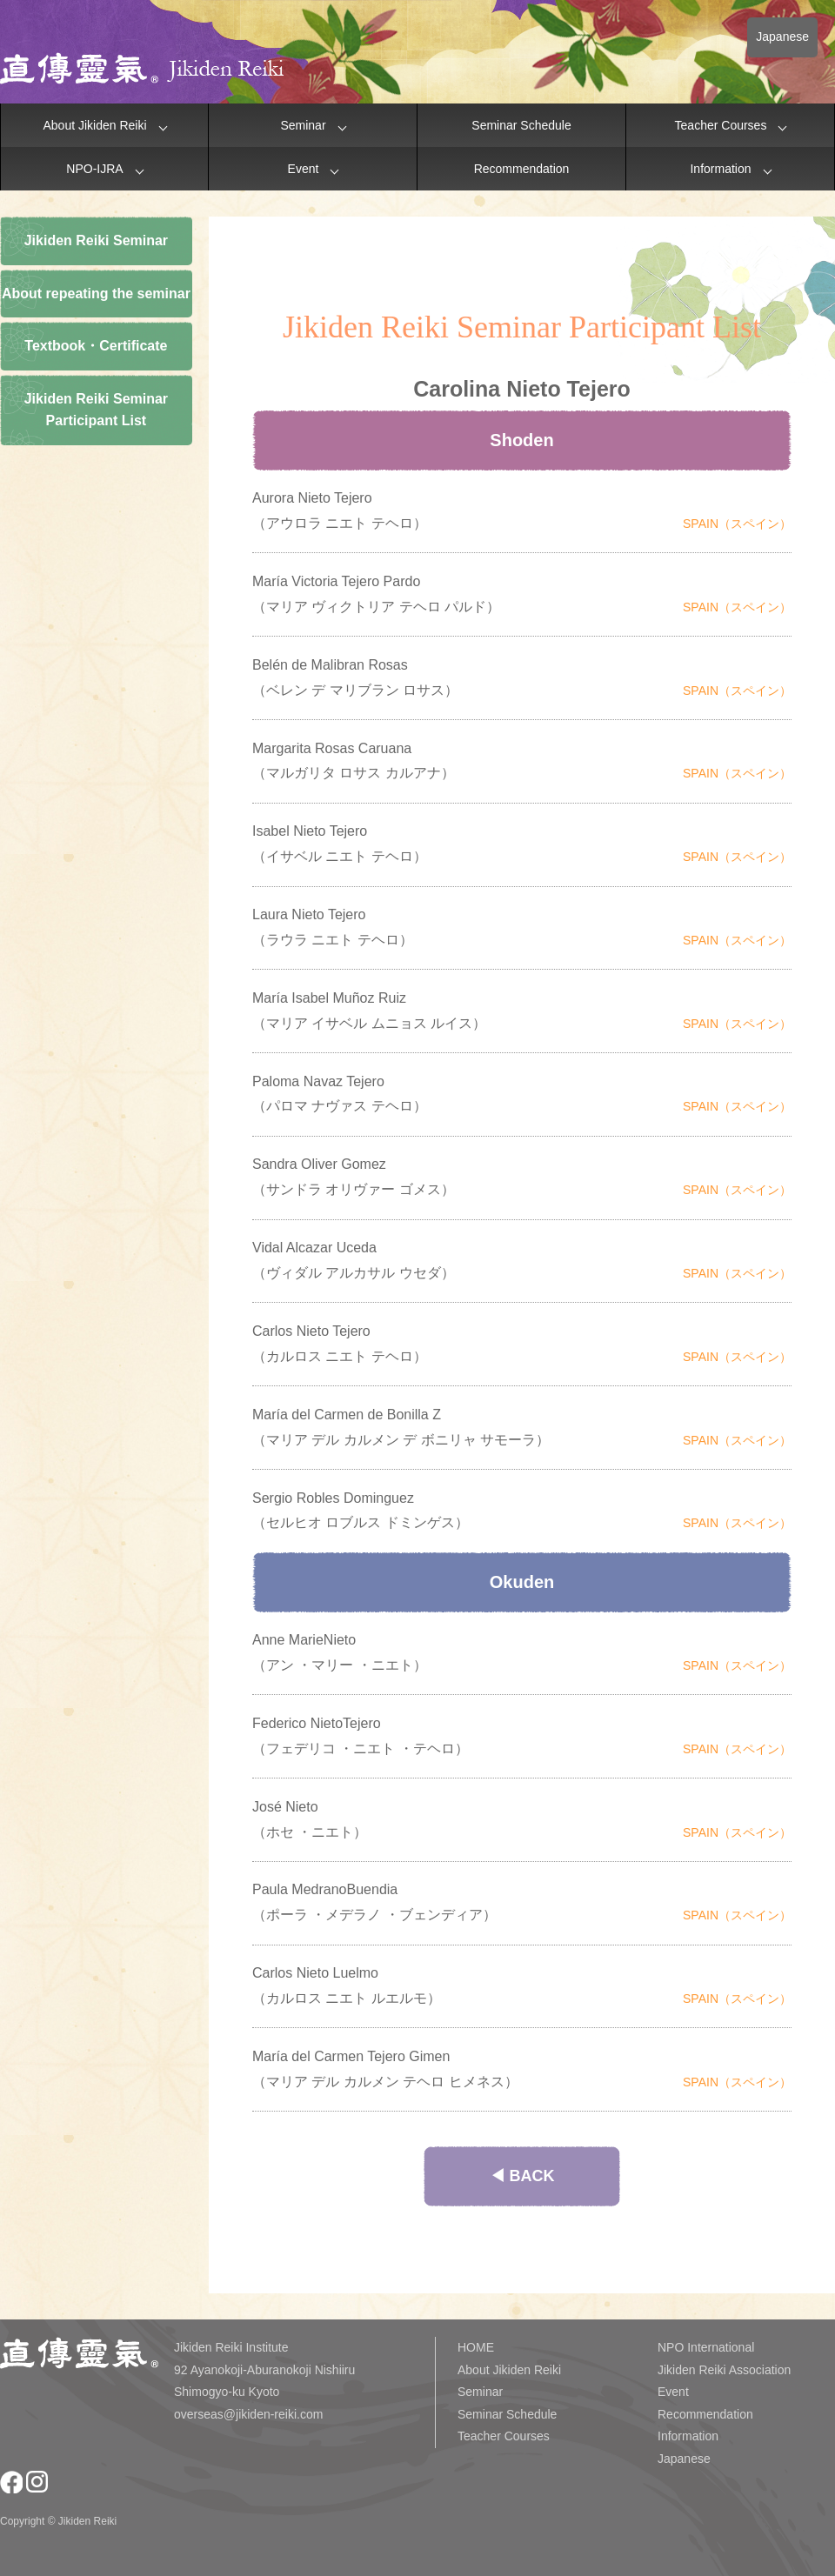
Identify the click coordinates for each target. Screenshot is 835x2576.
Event (303, 169)
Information (720, 169)
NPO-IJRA (94, 169)
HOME (476, 2347)
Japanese (782, 36)
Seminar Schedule (521, 125)
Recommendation (522, 169)
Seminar (302, 125)
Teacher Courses (721, 125)
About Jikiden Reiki (94, 125)
